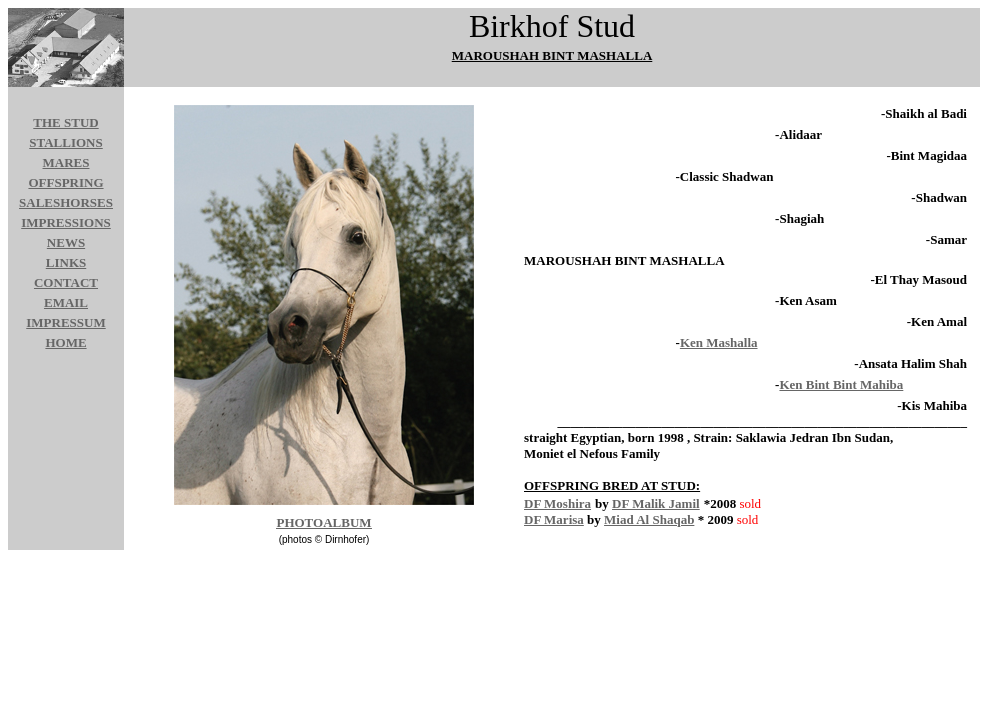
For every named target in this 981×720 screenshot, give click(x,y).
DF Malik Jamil (656, 503)
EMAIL (66, 302)
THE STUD (65, 122)
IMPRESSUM (65, 322)
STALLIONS (65, 142)
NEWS (66, 242)
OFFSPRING (65, 182)
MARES (66, 162)
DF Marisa (554, 519)
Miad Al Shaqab (649, 519)
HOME (65, 342)
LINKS (66, 262)
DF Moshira (557, 503)
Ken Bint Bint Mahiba (841, 384)
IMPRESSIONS (66, 222)
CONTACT (66, 282)
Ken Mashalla (719, 342)
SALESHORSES (66, 202)
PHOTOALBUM (323, 522)
